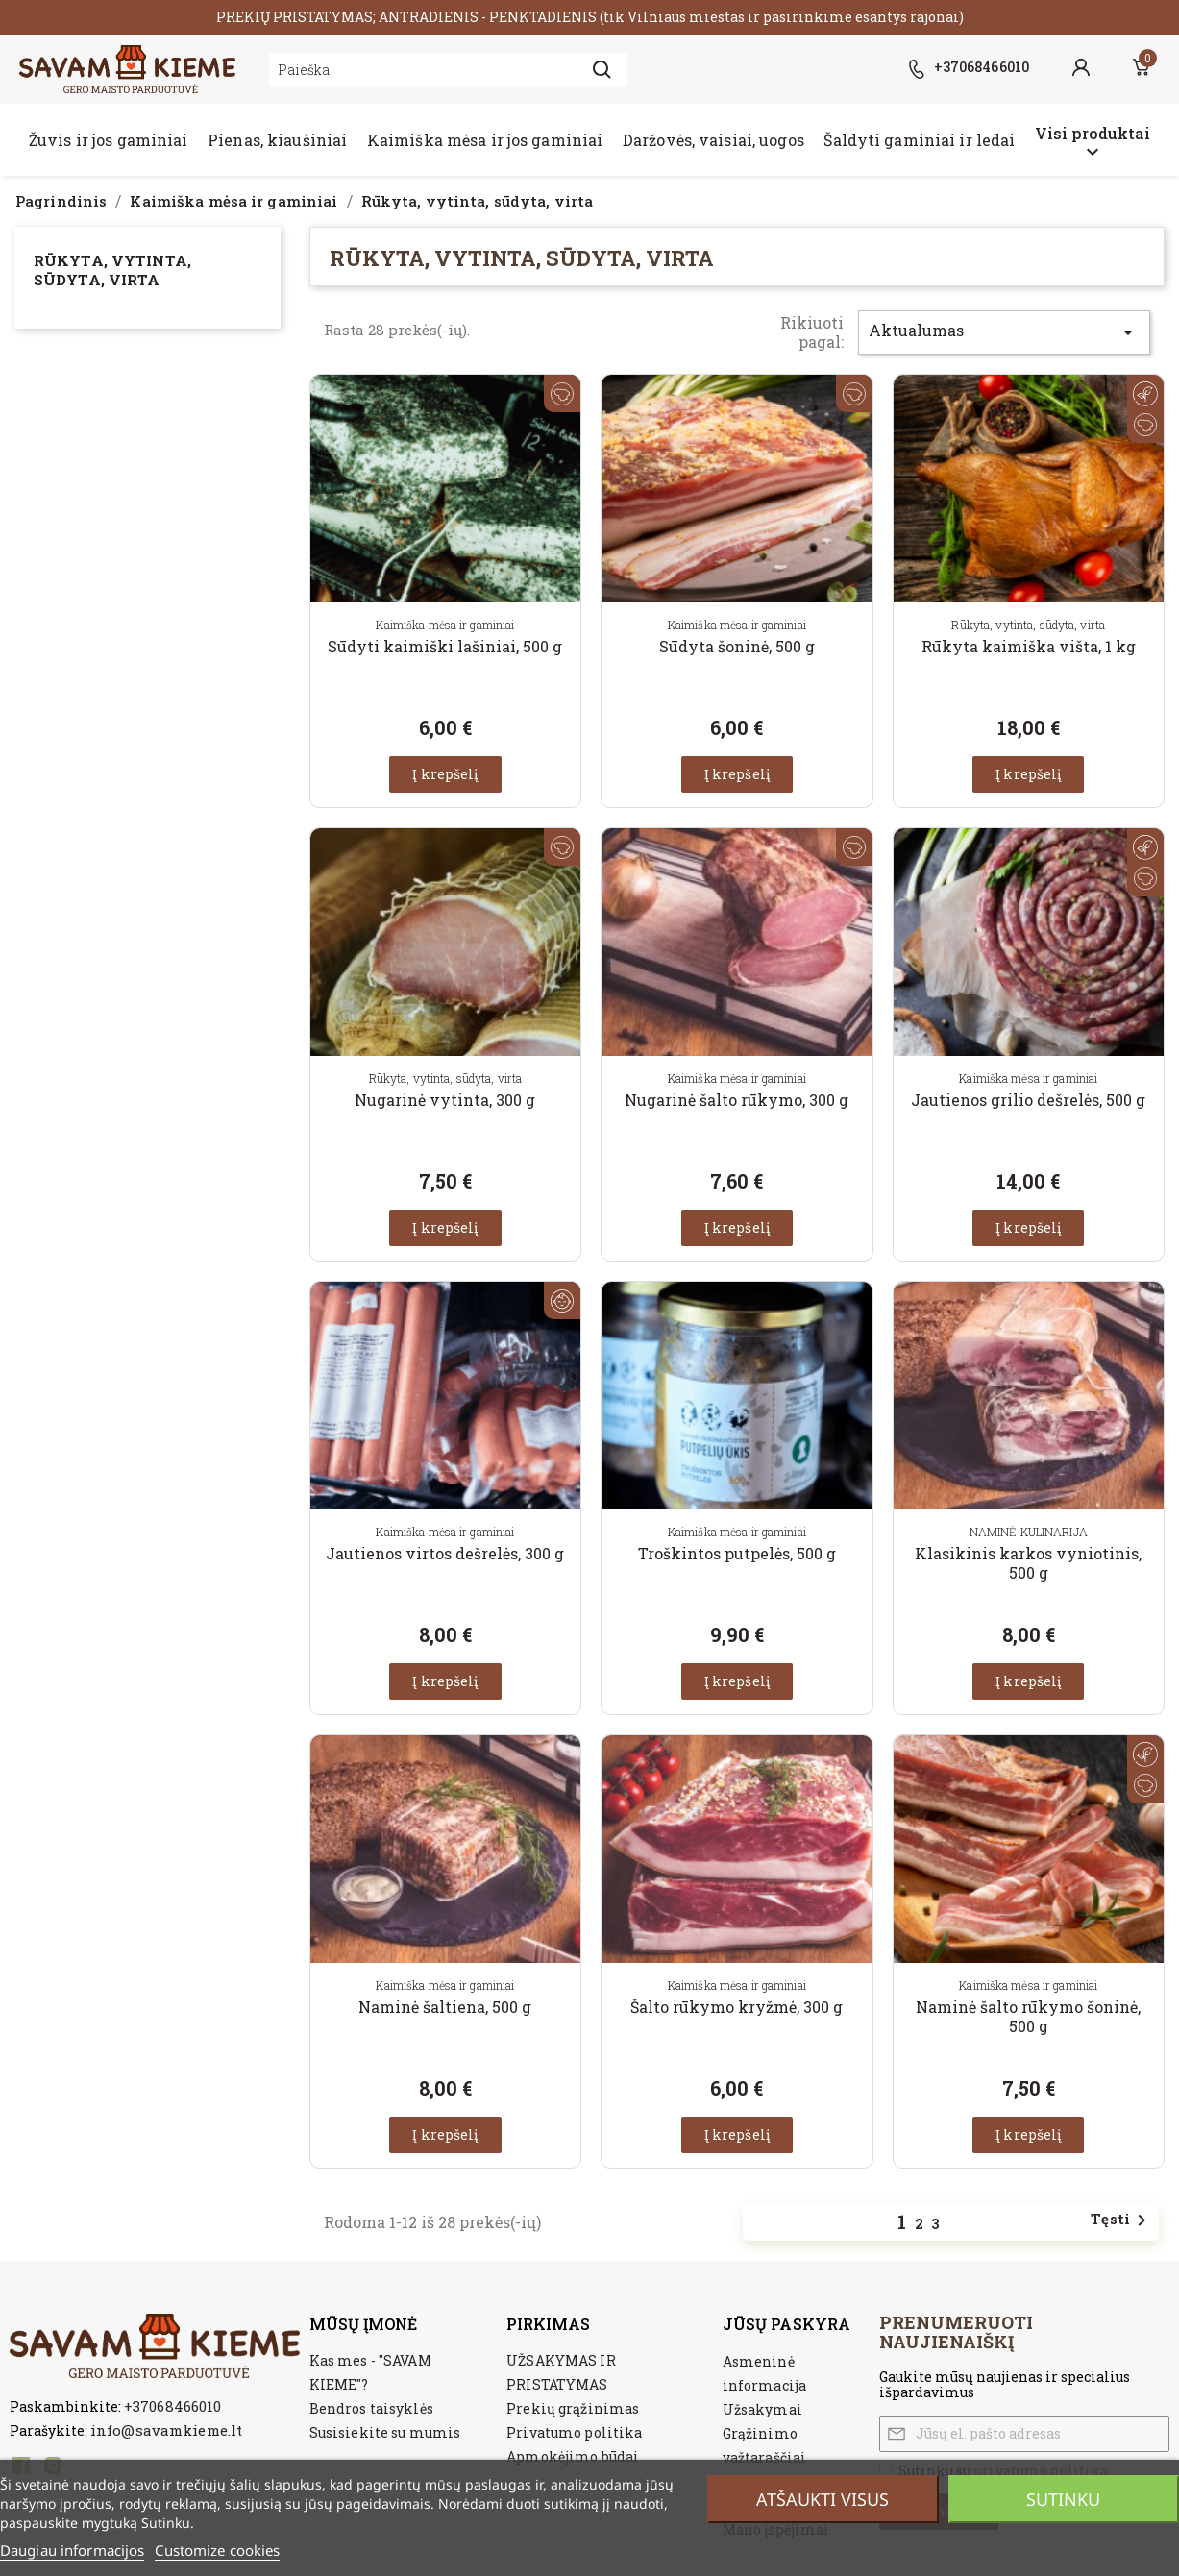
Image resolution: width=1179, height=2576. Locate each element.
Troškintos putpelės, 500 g (737, 1553)
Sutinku (1063, 2499)
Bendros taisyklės (371, 2408)
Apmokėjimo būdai (572, 2456)
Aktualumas (1004, 332)
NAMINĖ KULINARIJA (1029, 1531)
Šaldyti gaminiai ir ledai (919, 140)
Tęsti (1122, 2220)
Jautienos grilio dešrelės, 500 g (1028, 1100)
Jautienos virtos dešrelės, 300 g (445, 1553)
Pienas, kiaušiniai (277, 140)
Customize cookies (217, 2550)
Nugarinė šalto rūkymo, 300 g (736, 1100)
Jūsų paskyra (786, 2324)
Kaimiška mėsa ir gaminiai (445, 624)
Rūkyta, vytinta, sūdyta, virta (112, 270)
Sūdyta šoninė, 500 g (737, 646)
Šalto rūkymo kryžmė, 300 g (736, 2007)
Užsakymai (762, 2409)
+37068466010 (172, 2406)
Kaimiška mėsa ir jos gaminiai (484, 140)
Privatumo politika (574, 2432)
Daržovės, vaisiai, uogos (713, 140)
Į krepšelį (445, 774)
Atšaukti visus (822, 2499)
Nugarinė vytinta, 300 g (445, 1100)
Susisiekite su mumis (384, 2432)
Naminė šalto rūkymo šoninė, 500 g (1028, 2016)
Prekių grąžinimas (572, 2408)
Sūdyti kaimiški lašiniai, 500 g (445, 646)
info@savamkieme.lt (166, 2430)
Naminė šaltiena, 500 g (444, 2007)
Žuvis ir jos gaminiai (108, 140)
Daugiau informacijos (72, 2550)
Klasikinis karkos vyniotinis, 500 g (1028, 1562)
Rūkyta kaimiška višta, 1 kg (1028, 646)
